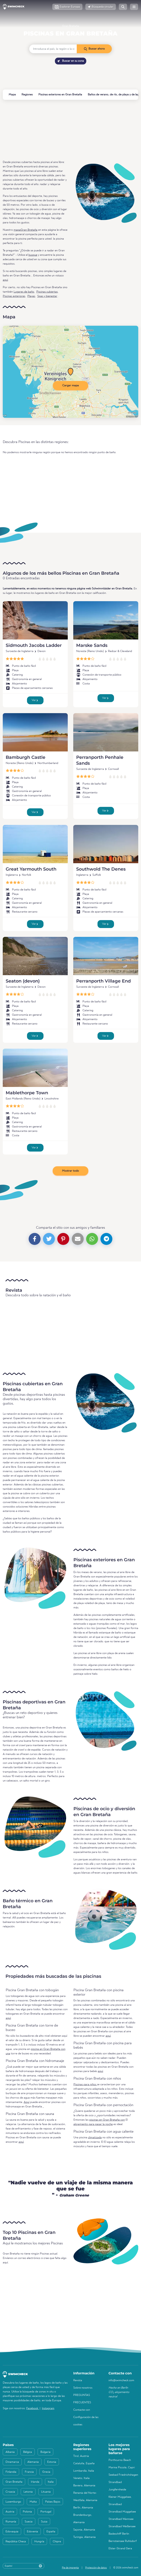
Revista (77, 2380)
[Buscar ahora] (94, 48)
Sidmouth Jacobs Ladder (34, 645)
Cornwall (113, 769)
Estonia (51, 2462)
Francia (29, 2471)
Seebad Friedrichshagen (123, 2474)
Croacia (10, 2491)
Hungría (39, 2541)
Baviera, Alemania (84, 2485)
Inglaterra (12, 875)
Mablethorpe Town (27, 1092)
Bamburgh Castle (25, 757)
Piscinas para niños (85, 2084)
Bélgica (27, 2452)
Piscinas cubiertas (47, 291)
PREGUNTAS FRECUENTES (82, 2399)
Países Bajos (52, 2501)
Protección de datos (96, 2567)
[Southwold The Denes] (105, 844)
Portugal (45, 2511)
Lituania (46, 2491)
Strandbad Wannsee (121, 2519)
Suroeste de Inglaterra (19, 651)
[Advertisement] (70, 130)
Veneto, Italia (81, 2478)
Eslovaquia (12, 2531)
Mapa (12, 94)
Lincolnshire (51, 1098)
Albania (10, 2452)
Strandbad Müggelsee (122, 2511)
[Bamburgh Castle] (35, 732)
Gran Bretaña (70, 26)
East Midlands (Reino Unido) (23, 1098)
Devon (41, 651)
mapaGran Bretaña (25, 230)
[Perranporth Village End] (105, 956)
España (50, 2531)
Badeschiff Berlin (119, 2533)
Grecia (46, 2471)
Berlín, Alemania (83, 2507)
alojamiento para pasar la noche (93, 2124)
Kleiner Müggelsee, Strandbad (120, 2501)
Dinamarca (12, 2462)
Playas (31, 296)
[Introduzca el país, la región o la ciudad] (53, 48)
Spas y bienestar (47, 296)
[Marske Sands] (105, 620)
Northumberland (47, 763)
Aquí (26, 2102)
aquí (5, 280)
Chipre (57, 2541)
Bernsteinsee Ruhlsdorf (123, 2541)
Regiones (27, 94)
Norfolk (26, 875)
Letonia (28, 2491)
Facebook (32, 2408)
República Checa (16, 2541)
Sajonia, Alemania (84, 2529)
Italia (51, 2481)
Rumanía (11, 2521)
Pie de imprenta (70, 2567)
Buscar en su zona (70, 60)
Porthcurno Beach (120, 2460)
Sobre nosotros (82, 2387)
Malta (33, 2501)
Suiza (44, 2521)
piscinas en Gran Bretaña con (107, 2119)
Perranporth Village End (103, 981)
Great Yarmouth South (31, 869)
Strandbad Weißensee (122, 2526)
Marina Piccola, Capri (122, 2467)
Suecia (28, 2521)
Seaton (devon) (23, 981)
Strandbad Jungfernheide (117, 2486)
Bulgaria (45, 2452)
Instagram (48, 2408)
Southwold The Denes (101, 869)
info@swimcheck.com (121, 2380)
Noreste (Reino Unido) (90, 651)
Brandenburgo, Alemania (82, 2519)
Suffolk (96, 875)
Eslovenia (32, 2531)
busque (32, 255)
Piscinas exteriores (14, 296)
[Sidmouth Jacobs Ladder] (35, 620)
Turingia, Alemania (84, 2537)
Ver (35, 700)
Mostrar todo (70, 1170)
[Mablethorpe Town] (35, 1068)
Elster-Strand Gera (120, 2548)
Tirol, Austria (81, 2456)
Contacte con (81, 2409)
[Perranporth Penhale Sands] (105, 732)
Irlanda (35, 2481)
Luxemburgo (13, 2501)
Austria (10, 2511)
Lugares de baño (24, 291)
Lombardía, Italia (83, 2470)
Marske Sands (91, 645)
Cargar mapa (70, 385)
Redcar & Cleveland (120, 651)
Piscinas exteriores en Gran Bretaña (60, 94)
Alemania (33, 2462)
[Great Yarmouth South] (35, 844)
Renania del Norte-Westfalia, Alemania (85, 2496)
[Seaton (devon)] (35, 956)
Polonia (27, 2511)
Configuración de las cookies (85, 2421)
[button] (67, 7)
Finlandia (11, 2471)
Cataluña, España (84, 2463)
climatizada (95, 2137)
